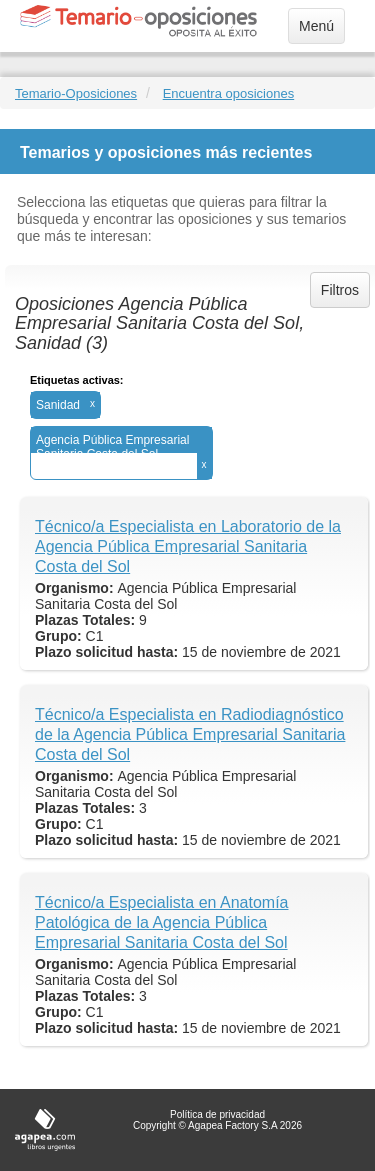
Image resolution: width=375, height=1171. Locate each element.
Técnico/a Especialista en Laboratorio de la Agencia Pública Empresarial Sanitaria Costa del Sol (188, 546)
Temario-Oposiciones (76, 93)
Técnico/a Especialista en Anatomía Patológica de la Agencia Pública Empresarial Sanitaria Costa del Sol (161, 922)
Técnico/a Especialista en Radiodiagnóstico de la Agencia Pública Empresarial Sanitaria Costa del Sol (190, 734)
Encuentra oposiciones (229, 93)
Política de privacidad (217, 1114)
